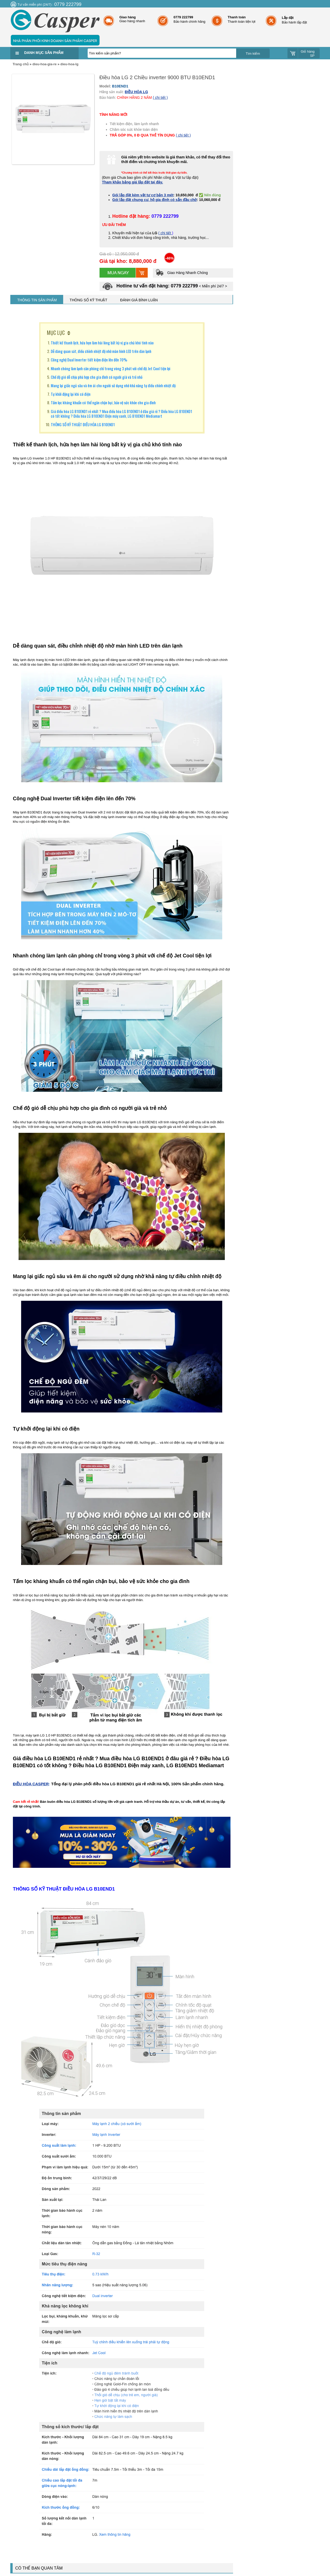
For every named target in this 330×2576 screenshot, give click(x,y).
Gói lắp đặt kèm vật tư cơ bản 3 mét (143, 195)
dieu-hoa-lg (69, 64)
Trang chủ (21, 64)
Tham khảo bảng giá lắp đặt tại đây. (132, 182)
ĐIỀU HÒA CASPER (31, 1784)
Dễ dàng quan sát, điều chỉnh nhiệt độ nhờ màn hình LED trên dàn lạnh (101, 351)
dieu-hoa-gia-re (44, 64)
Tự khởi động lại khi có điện (70, 394)
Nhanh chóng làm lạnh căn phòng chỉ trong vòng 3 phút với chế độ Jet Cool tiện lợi (110, 368)
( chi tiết (165, 233)
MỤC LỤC (56, 332)
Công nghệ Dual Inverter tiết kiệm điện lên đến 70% (89, 359)
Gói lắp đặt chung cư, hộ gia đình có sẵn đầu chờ (154, 200)
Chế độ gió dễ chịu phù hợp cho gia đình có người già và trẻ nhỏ (96, 377)
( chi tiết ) (160, 97)
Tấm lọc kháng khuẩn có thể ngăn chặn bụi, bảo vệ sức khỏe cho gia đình (103, 402)
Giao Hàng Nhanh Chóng (181, 273)
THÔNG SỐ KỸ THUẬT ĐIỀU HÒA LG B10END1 (83, 424)
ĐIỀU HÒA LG (136, 92)
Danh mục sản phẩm (43, 53)
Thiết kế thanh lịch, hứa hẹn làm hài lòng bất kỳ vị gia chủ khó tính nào (102, 342)
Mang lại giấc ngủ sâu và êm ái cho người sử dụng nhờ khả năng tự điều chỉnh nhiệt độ (113, 385)
